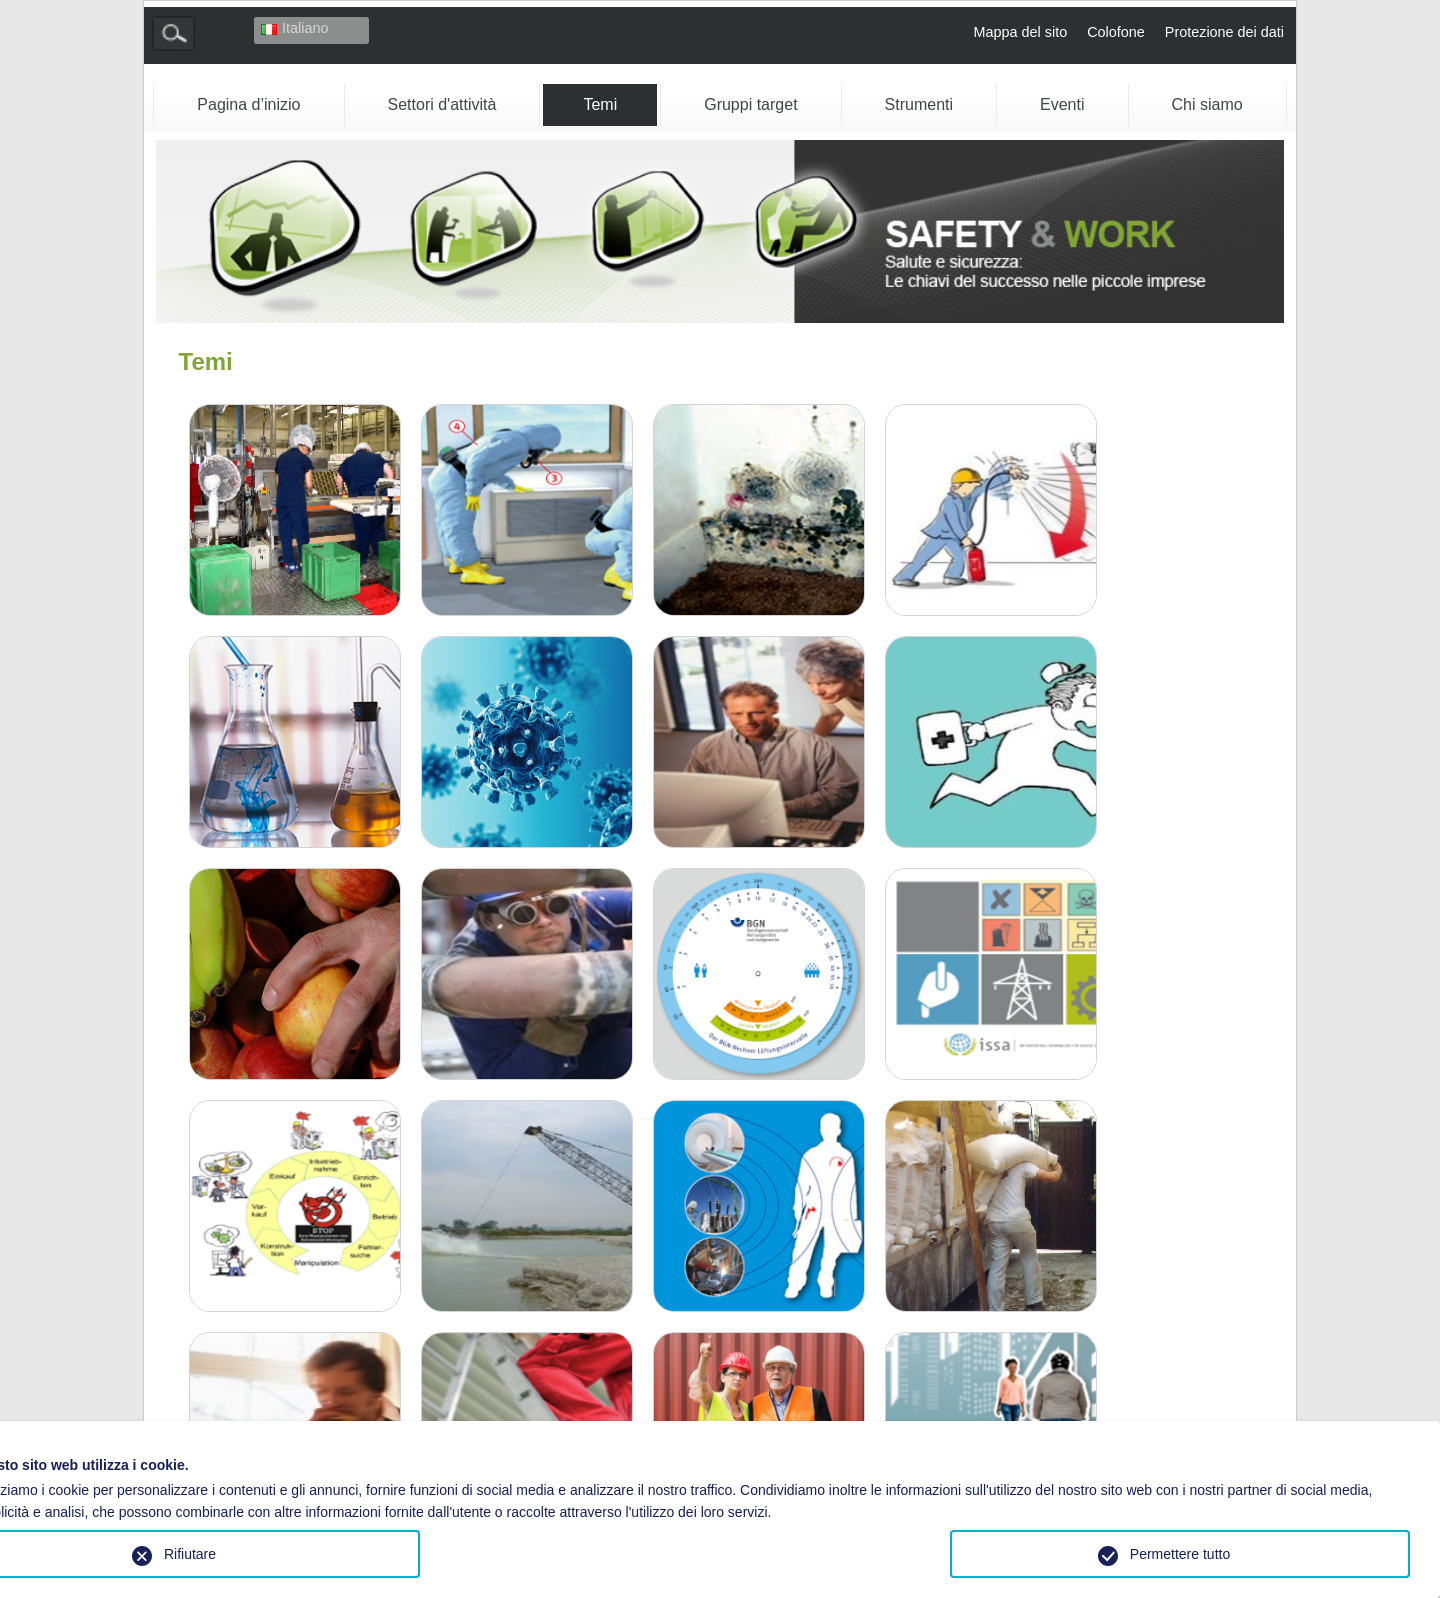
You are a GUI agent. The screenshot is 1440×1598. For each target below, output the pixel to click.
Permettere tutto (1180, 1554)
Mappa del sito (1021, 32)
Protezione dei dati (1224, 32)
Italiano (294, 28)
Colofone (1116, 32)
